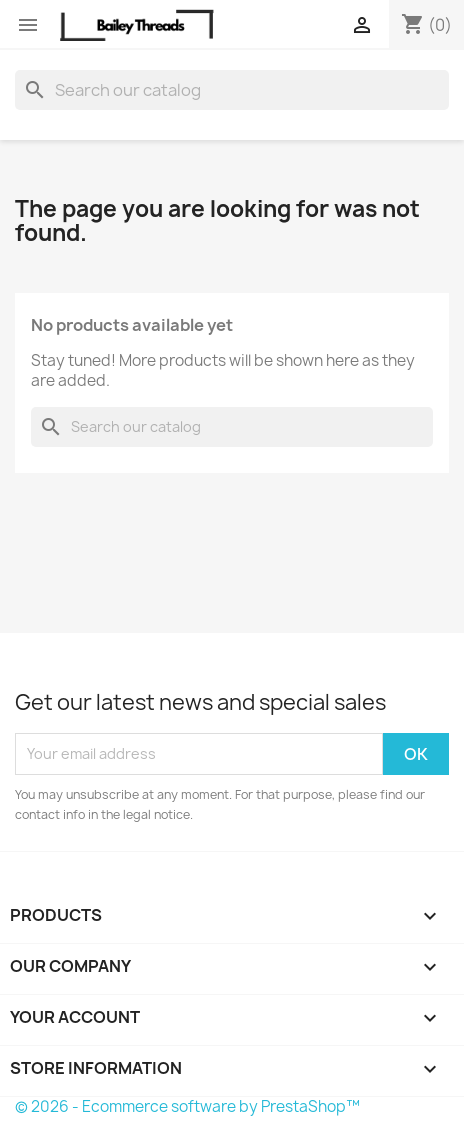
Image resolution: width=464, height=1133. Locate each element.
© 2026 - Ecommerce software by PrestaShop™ (187, 1106)
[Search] (232, 90)
